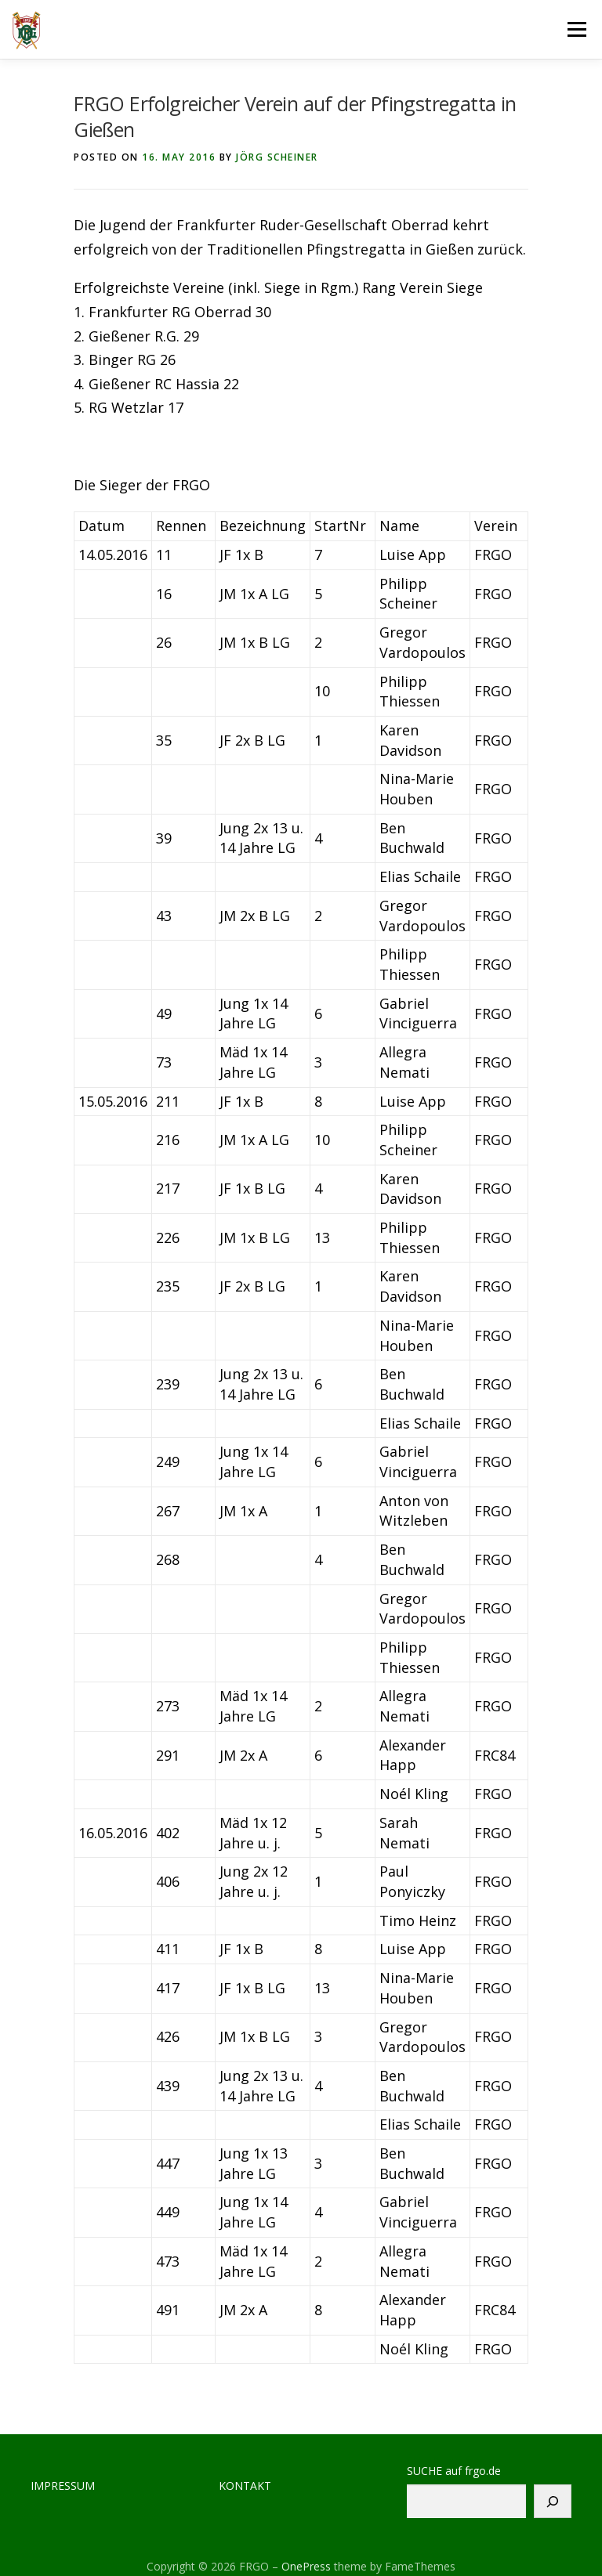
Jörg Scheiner (277, 157)
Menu (576, 29)
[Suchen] (553, 2501)
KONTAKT (245, 2485)
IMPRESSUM (63, 2485)
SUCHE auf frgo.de (454, 2471)
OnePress (306, 2566)
